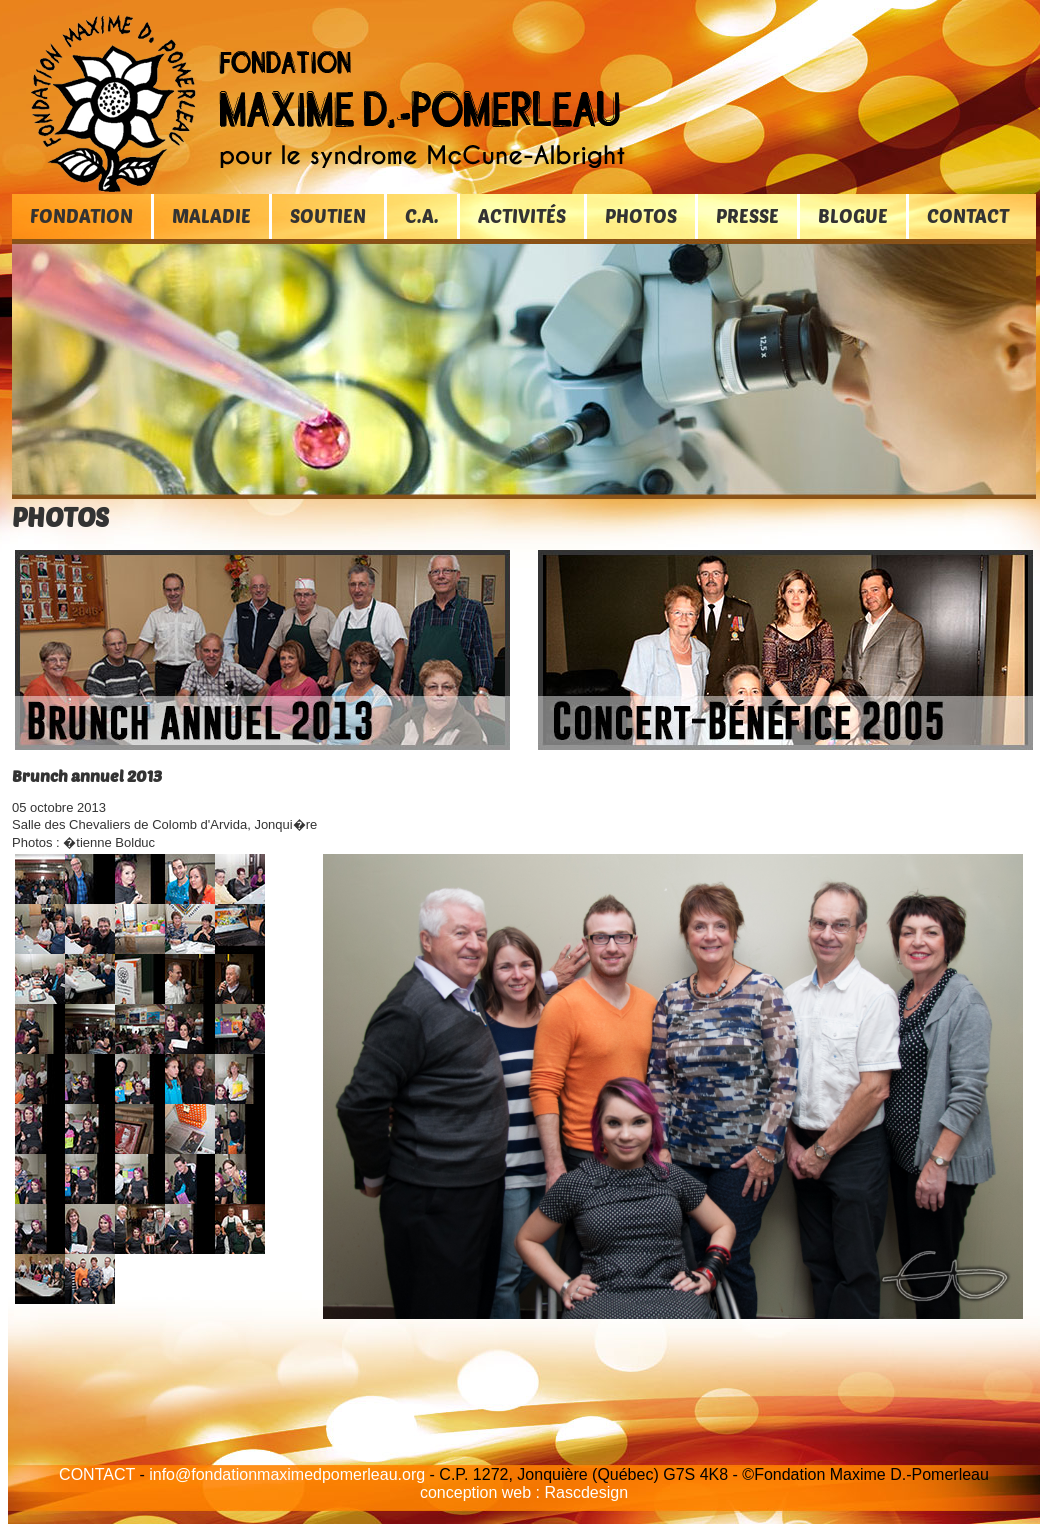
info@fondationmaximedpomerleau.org (287, 1474)
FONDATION (81, 215)
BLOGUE (853, 215)
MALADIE (211, 215)
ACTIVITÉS (522, 215)
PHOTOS (641, 215)
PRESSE (747, 215)
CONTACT (968, 215)
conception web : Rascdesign (524, 1492)
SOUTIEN (328, 215)
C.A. (422, 215)
